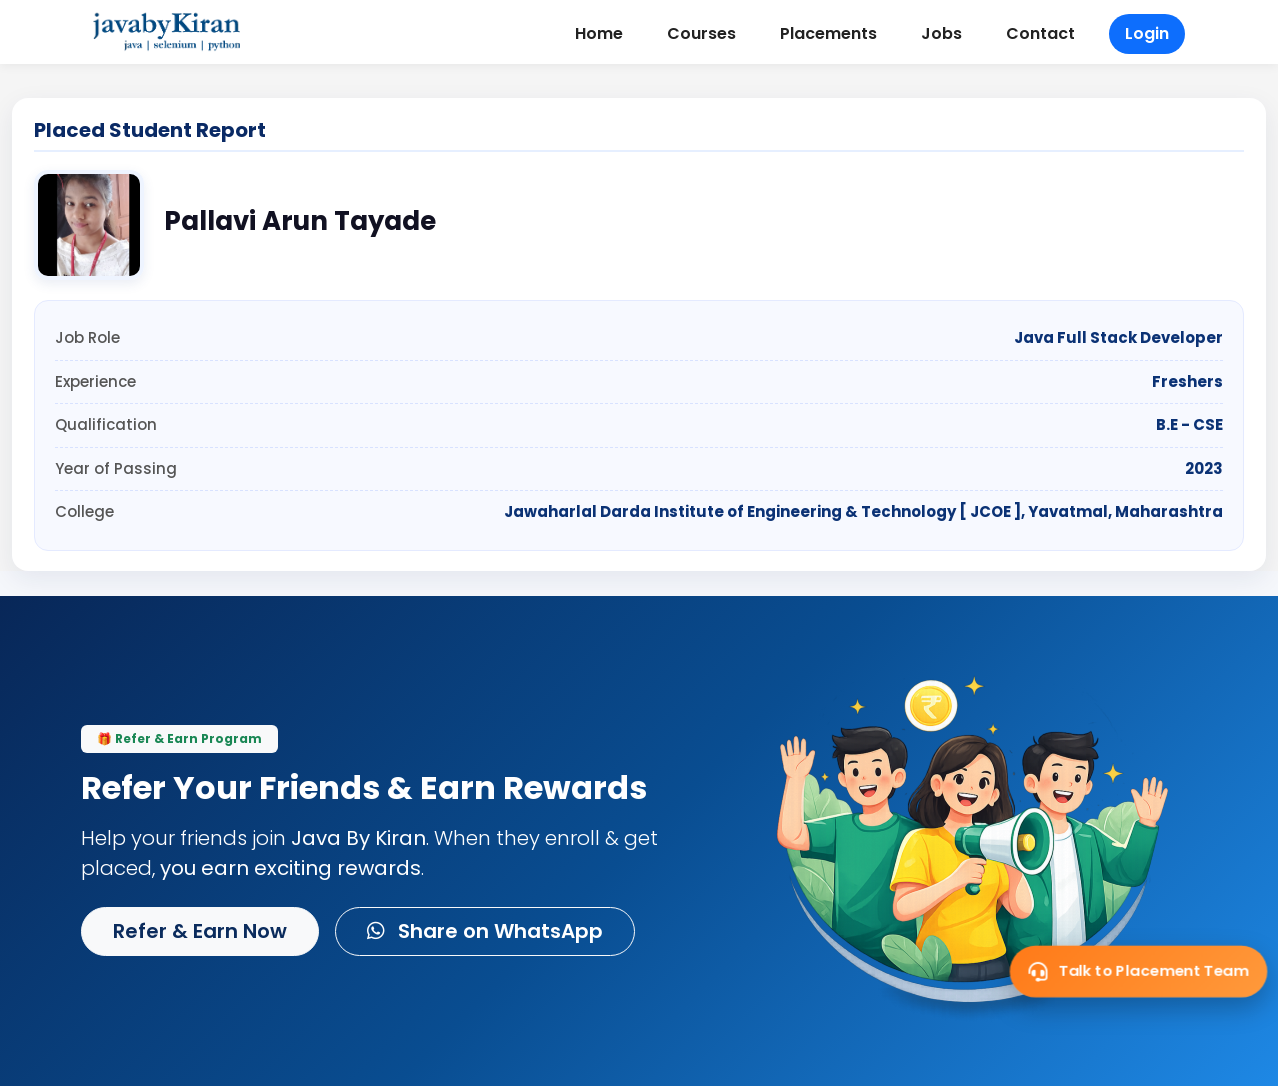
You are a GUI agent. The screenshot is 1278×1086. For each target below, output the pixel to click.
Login (1147, 33)
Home (599, 33)
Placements (828, 33)
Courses (701, 33)
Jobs (941, 33)
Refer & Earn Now (200, 931)
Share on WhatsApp (485, 931)
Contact (1040, 33)
